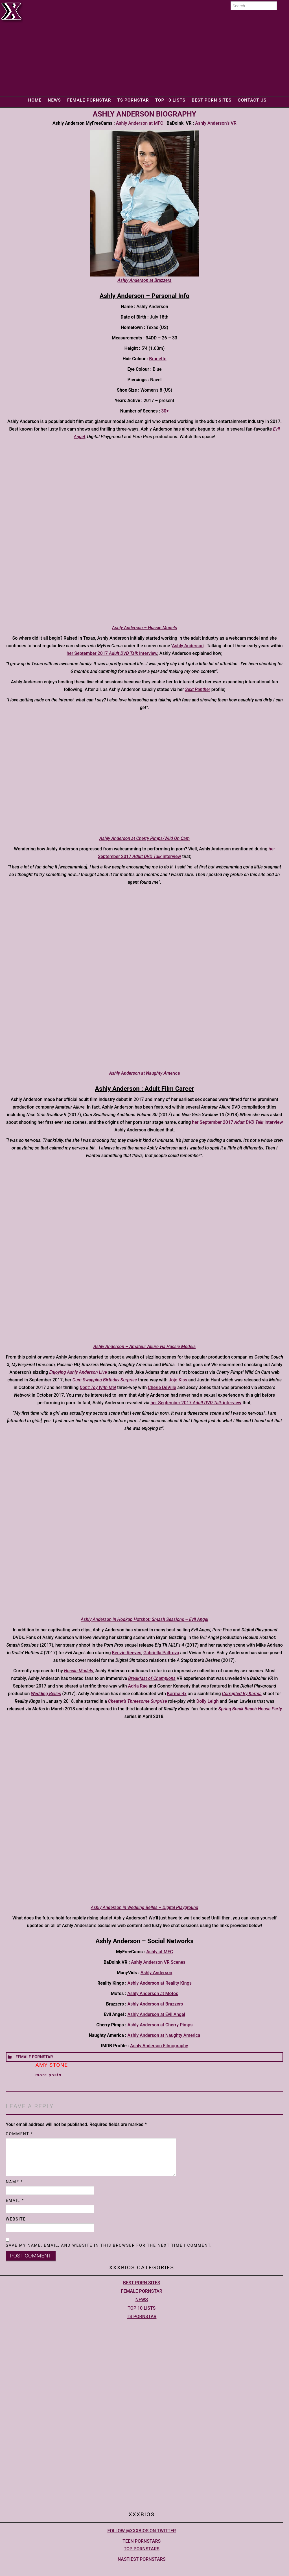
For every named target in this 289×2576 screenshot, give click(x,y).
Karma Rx (177, 1693)
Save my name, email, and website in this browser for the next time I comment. (109, 2245)
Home (35, 100)
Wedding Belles (46, 1693)
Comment (19, 2134)
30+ (165, 411)
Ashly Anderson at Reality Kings (160, 1983)
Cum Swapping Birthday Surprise (105, 1380)
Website (16, 2219)
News (54, 100)
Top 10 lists (170, 100)
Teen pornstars (141, 2541)
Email (15, 2200)
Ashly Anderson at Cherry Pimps (160, 2025)
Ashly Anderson (187, 645)
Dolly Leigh (207, 1701)
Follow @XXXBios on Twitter (141, 2530)
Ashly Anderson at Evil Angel (156, 2014)
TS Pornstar (133, 100)
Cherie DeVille (162, 1387)
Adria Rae (138, 1686)
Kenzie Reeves (126, 1652)
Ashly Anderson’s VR (216, 123)
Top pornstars (141, 2548)
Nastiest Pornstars (142, 2559)
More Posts (48, 2075)
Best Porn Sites (211, 100)
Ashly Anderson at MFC (139, 123)
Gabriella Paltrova (161, 1652)
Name (14, 2182)
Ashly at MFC (159, 1951)
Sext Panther (197, 689)
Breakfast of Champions (152, 1678)
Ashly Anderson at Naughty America (163, 2035)
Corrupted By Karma (242, 1693)
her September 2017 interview (112, 653)
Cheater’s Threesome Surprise (137, 1701)
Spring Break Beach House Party (250, 1709)
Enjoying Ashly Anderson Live (78, 1372)
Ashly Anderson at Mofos (152, 1993)
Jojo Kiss (178, 1380)
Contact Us (252, 100)
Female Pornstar (89, 100)
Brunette (157, 358)
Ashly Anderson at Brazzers (155, 2004)
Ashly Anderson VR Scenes (158, 1962)
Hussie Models (78, 1670)
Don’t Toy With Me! (98, 1387)
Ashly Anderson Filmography (159, 2045)
